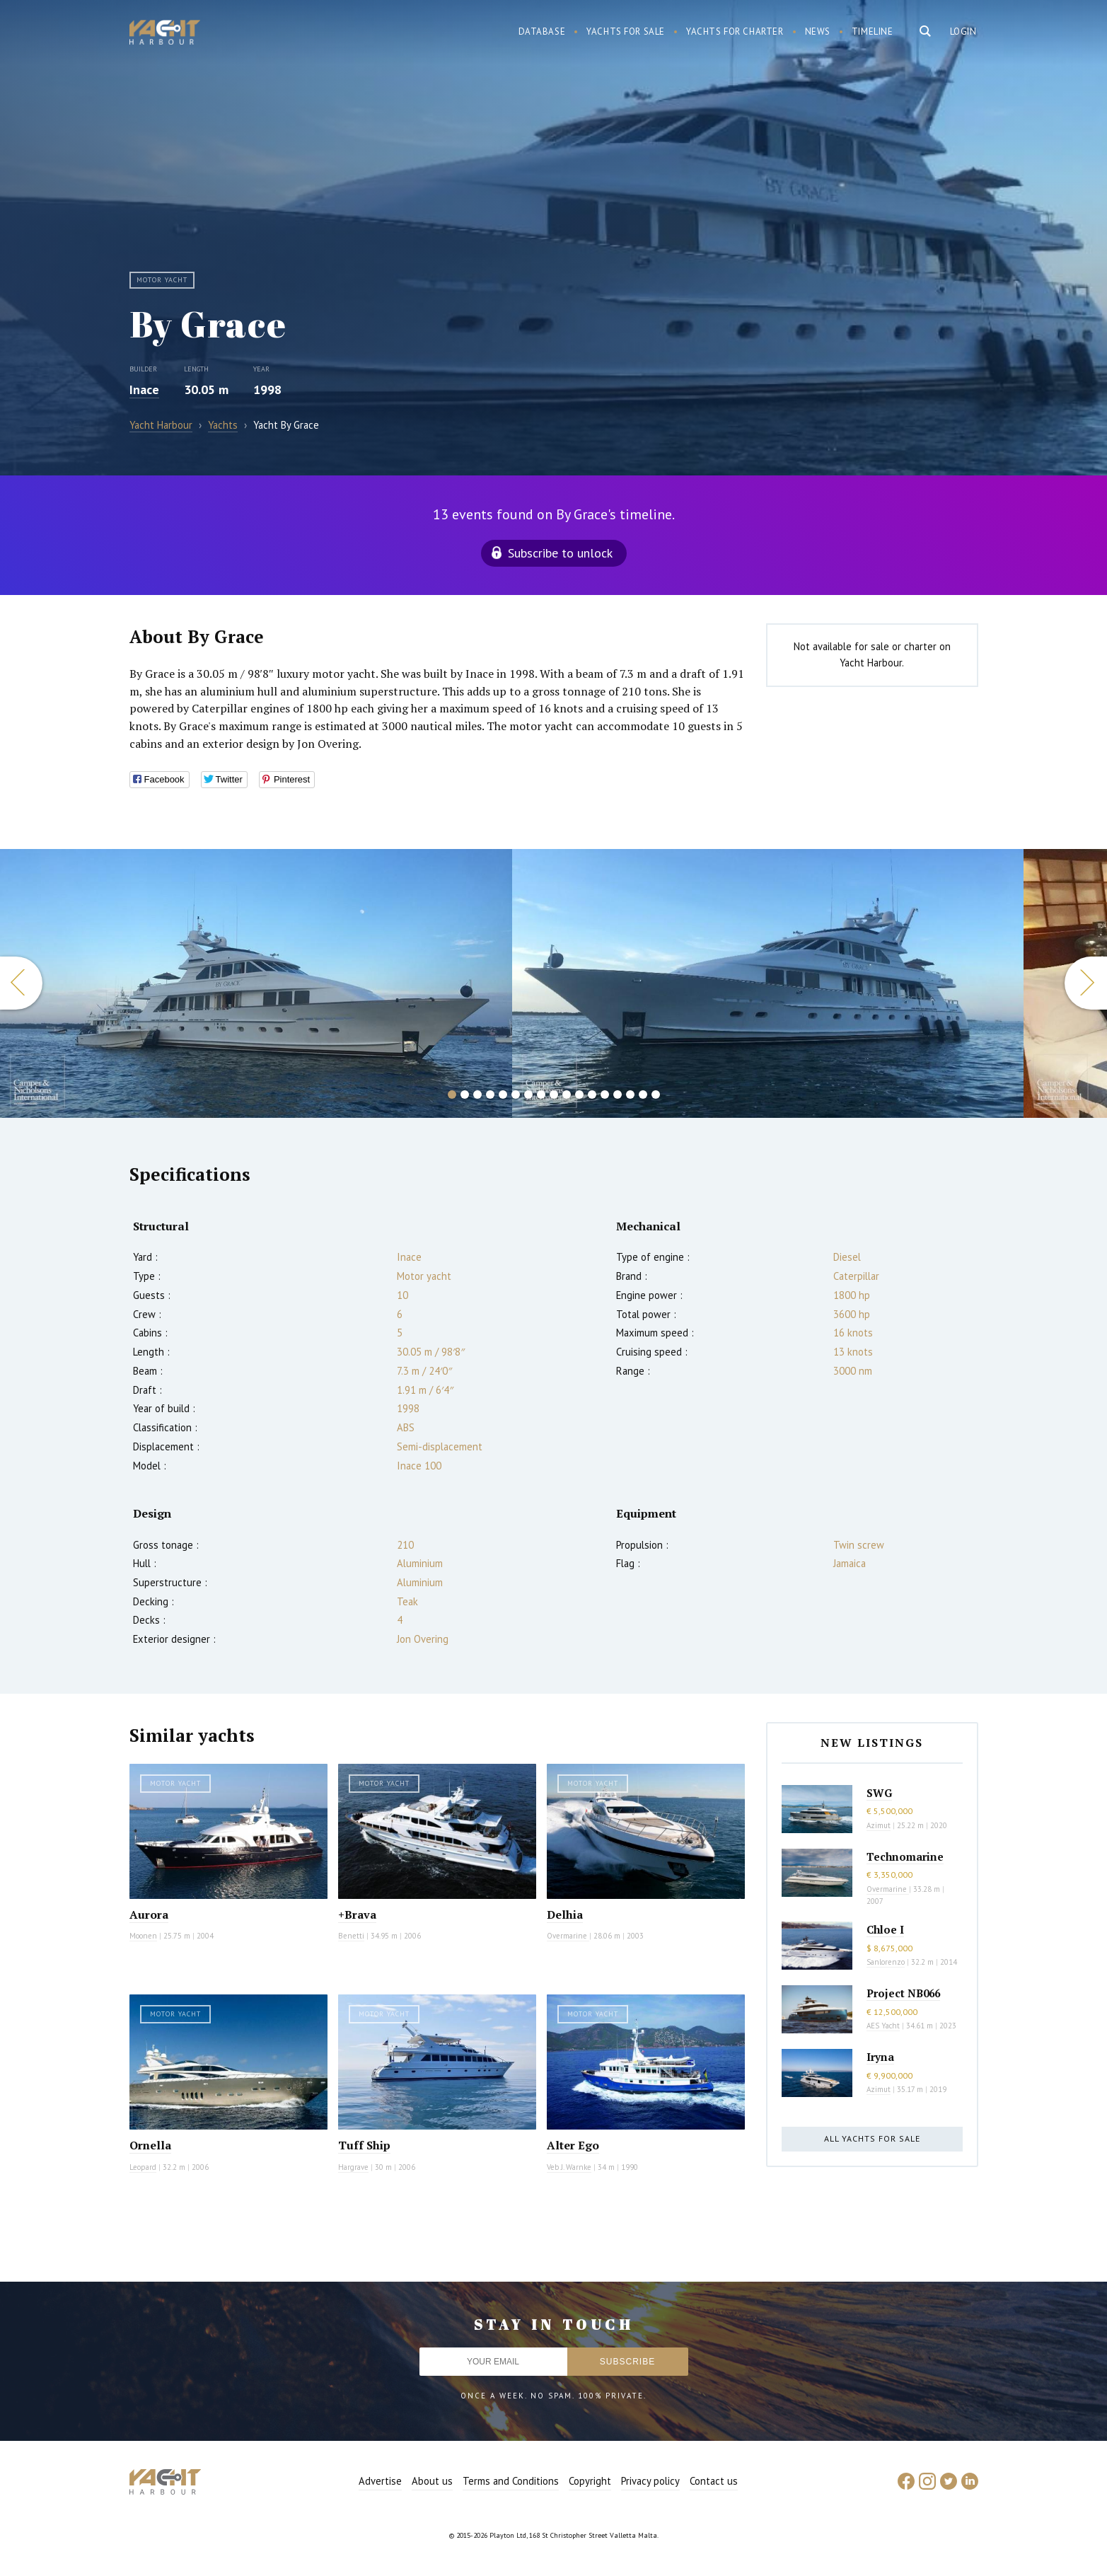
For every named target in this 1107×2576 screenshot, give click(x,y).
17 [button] (655, 1094)
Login (963, 31)
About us (432, 2481)
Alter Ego (573, 2145)
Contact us (714, 2481)
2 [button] (464, 1094)
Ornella (150, 2145)
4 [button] (490, 1094)
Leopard (142, 2167)
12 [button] (592, 1094)
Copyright (590, 2481)
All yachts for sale (872, 2138)
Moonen (143, 1936)
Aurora (148, 1914)
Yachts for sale (625, 31)
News (817, 31)
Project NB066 (903, 1993)
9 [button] (554, 1094)
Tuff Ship (364, 2145)
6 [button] (515, 1094)
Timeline (872, 31)
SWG (879, 1793)
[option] (768, 983)
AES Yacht (883, 2026)
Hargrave (353, 2167)
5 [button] (503, 1094)
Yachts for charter (735, 31)
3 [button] (477, 1094)
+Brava (357, 1914)
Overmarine (568, 1936)
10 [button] (566, 1094)
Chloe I (885, 1929)
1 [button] (452, 1094)
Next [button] (1086, 983)
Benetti (351, 1936)
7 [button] (528, 1094)
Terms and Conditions (511, 2481)
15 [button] (630, 1094)
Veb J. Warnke (569, 2167)
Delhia (565, 1914)
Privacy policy (650, 2481)
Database (542, 31)
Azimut (879, 1825)
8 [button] (541, 1094)
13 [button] (605, 1094)
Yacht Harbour (164, 34)
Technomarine (905, 1856)
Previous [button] (21, 983)
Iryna (880, 2057)
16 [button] (643, 1094)
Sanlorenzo (886, 1962)
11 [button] (579, 1094)
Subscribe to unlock (560, 553)
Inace (144, 389)
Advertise (380, 2481)
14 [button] (617, 1094)
